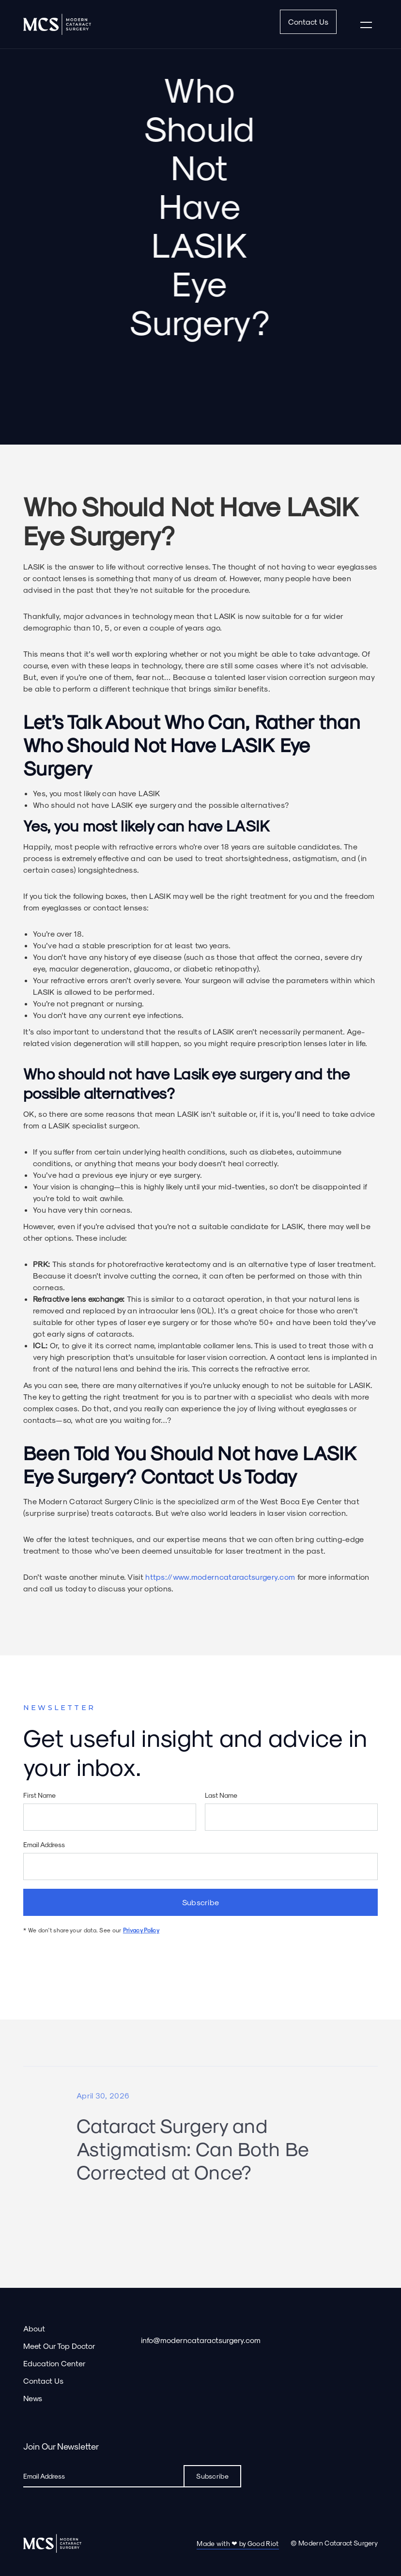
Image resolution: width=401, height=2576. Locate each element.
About (34, 2328)
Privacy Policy (141, 1931)
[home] (57, 24)
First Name (39, 1796)
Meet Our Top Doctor (59, 2345)
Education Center (54, 2363)
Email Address (44, 1846)
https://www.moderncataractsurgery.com (220, 1576)
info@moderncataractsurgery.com (201, 2340)
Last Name (221, 1796)
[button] (366, 24)
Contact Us (308, 21)
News (32, 2398)
